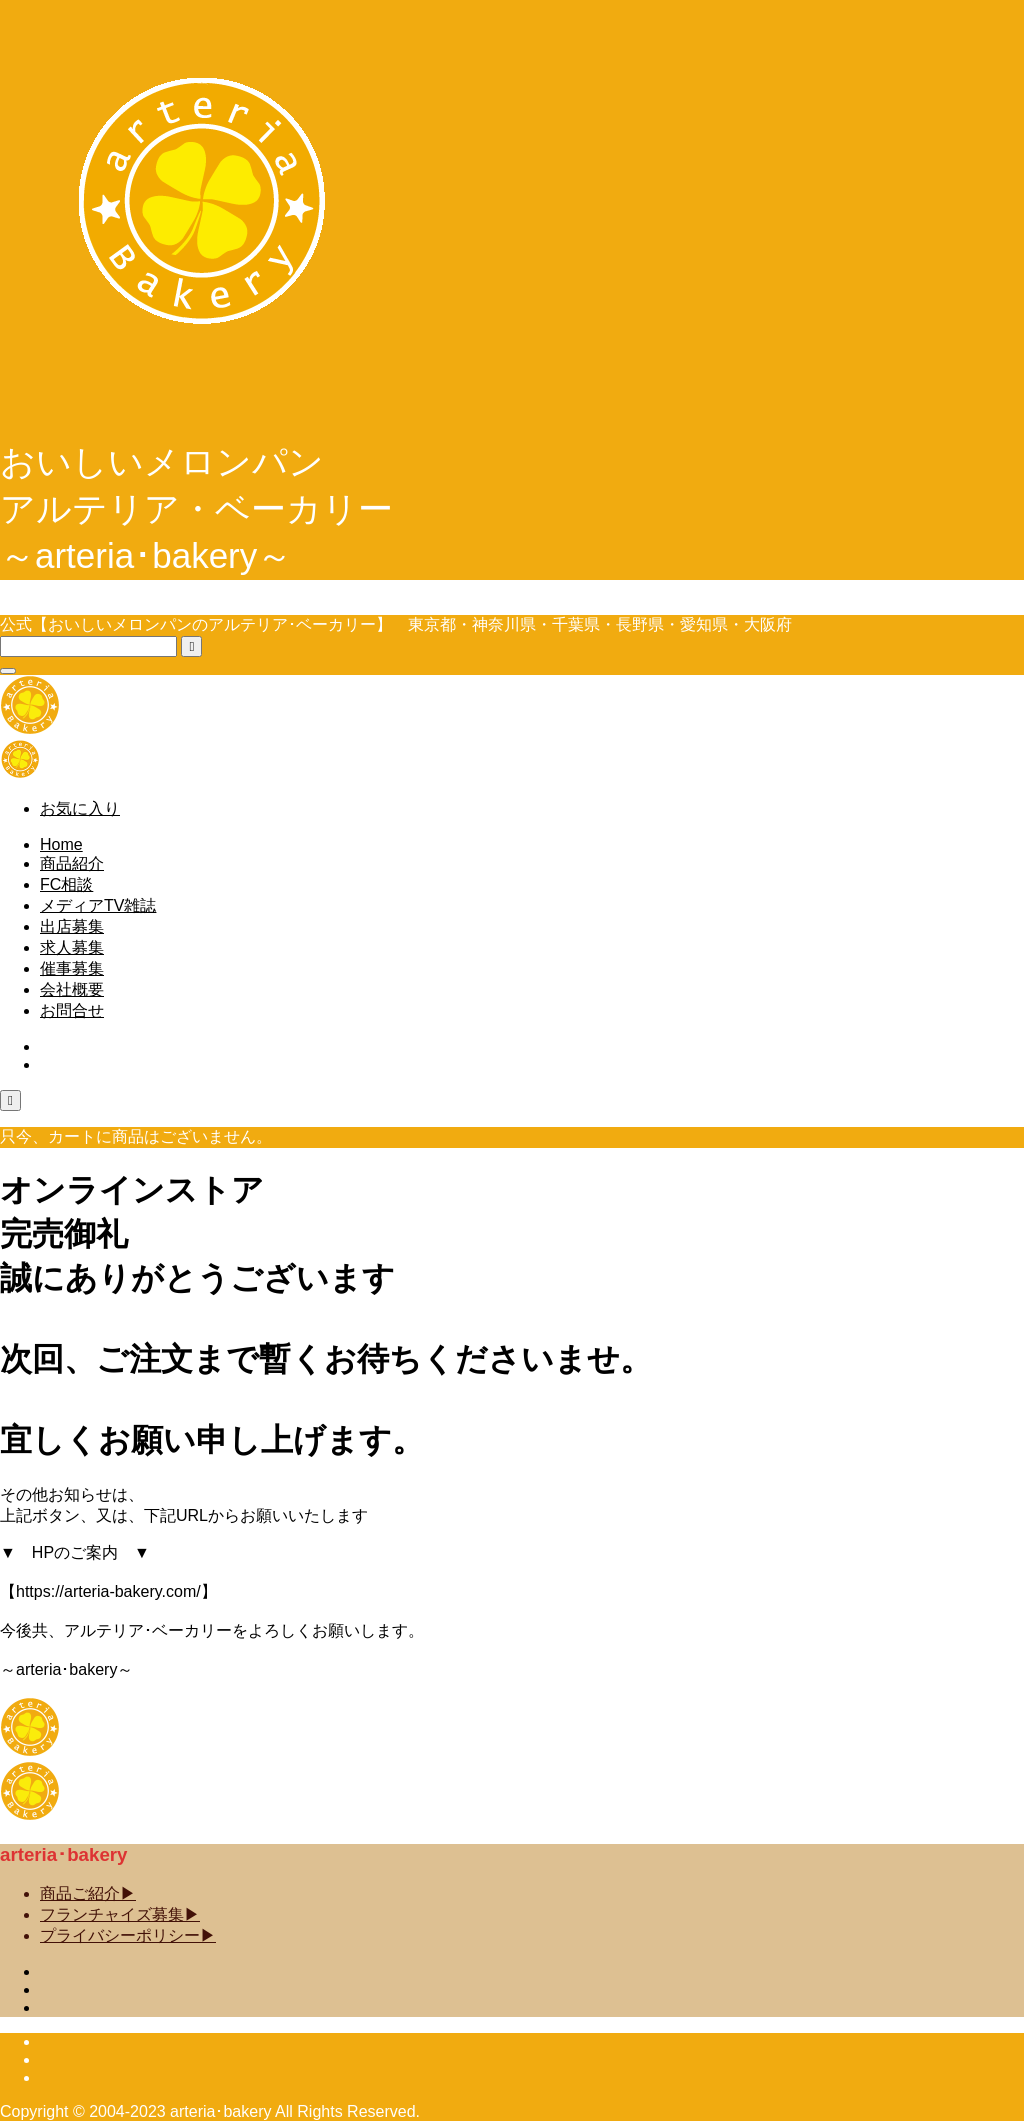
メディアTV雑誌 (98, 905)
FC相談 (66, 884)
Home (61, 844)
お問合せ (72, 1010)
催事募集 (72, 968)
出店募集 (72, 926)
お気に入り (80, 808)
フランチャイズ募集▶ (120, 1914)
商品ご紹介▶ (88, 1893)
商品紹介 (72, 863)
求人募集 (72, 947)
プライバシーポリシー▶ (128, 1935)
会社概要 (72, 989)
